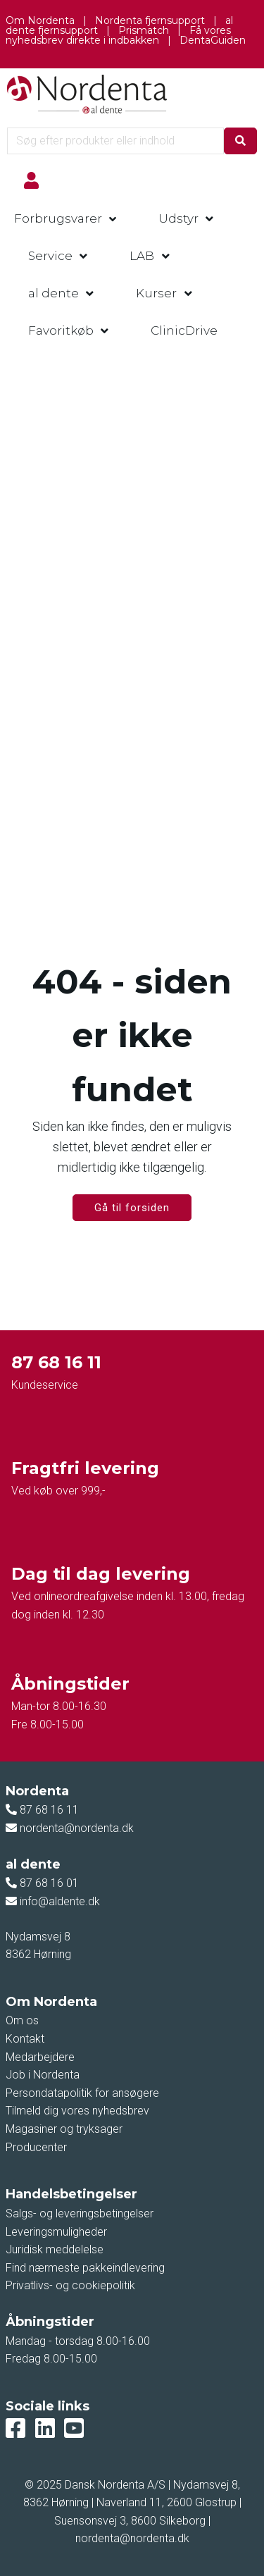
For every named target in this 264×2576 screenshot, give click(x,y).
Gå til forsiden (132, 1207)
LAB (142, 256)
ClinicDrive (184, 330)
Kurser (156, 293)
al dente (53, 293)
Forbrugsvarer (58, 218)
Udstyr (178, 218)
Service (50, 256)
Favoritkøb (61, 330)
